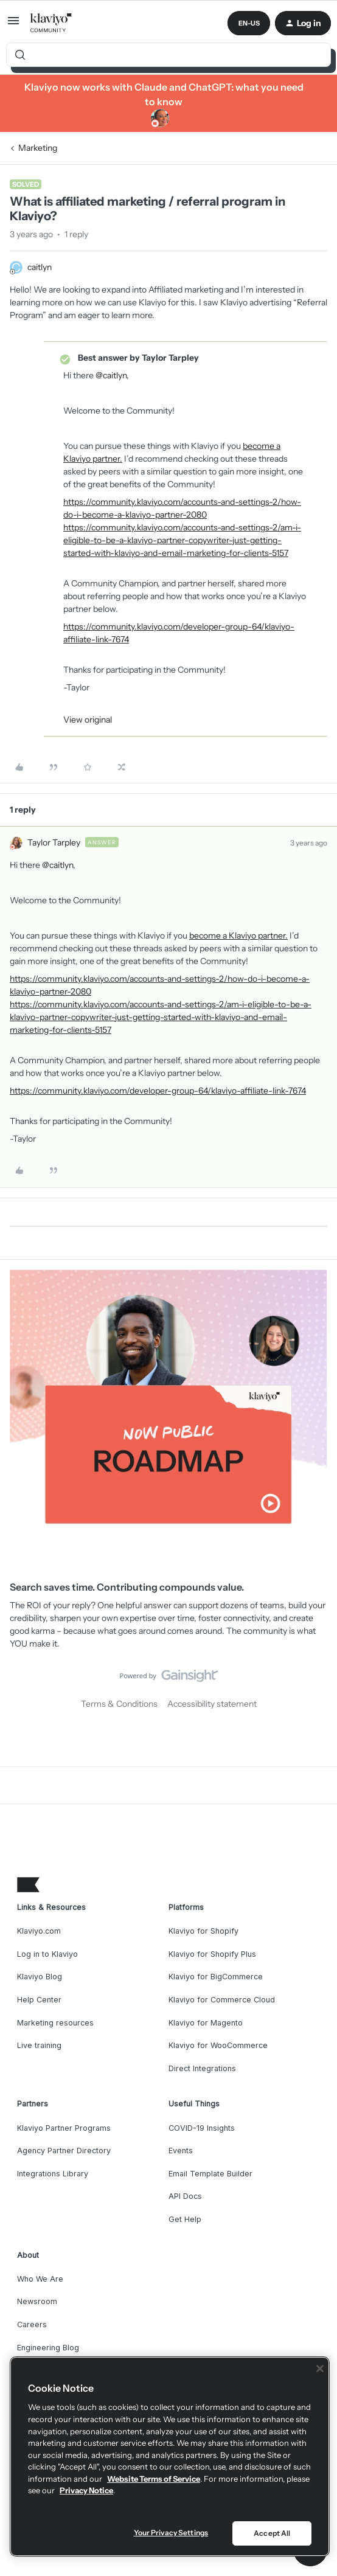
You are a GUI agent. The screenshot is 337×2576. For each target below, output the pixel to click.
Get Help (184, 2219)
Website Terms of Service (153, 2479)
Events (180, 2150)
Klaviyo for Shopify (203, 1930)
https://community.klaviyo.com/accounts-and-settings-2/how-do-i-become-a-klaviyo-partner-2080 (182, 508)
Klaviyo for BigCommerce (215, 1976)
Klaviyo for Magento (205, 2022)
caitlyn (39, 267)
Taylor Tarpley (53, 842)
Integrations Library (52, 2173)
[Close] (320, 2368)
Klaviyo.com (39, 1930)
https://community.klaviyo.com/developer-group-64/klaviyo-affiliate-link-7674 (178, 633)
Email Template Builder (210, 2173)
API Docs (185, 2196)
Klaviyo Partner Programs (64, 2128)
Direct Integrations (202, 2068)
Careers (32, 2324)
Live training (39, 2045)
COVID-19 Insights (201, 2128)
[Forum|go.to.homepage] (51, 23)
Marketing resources (55, 2022)
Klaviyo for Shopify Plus (212, 1954)
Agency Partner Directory (64, 2150)
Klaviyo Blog (39, 1976)
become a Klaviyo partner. (238, 935)
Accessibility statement (212, 1703)
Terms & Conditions (119, 1703)
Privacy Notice (86, 2490)
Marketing (37, 147)
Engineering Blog (48, 2347)
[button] (13, 24)
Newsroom (37, 2301)
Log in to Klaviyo (47, 1954)
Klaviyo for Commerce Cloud (221, 1999)
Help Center (39, 1999)
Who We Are (40, 2278)
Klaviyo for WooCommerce (218, 2045)
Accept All (272, 2533)
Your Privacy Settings (171, 2532)
